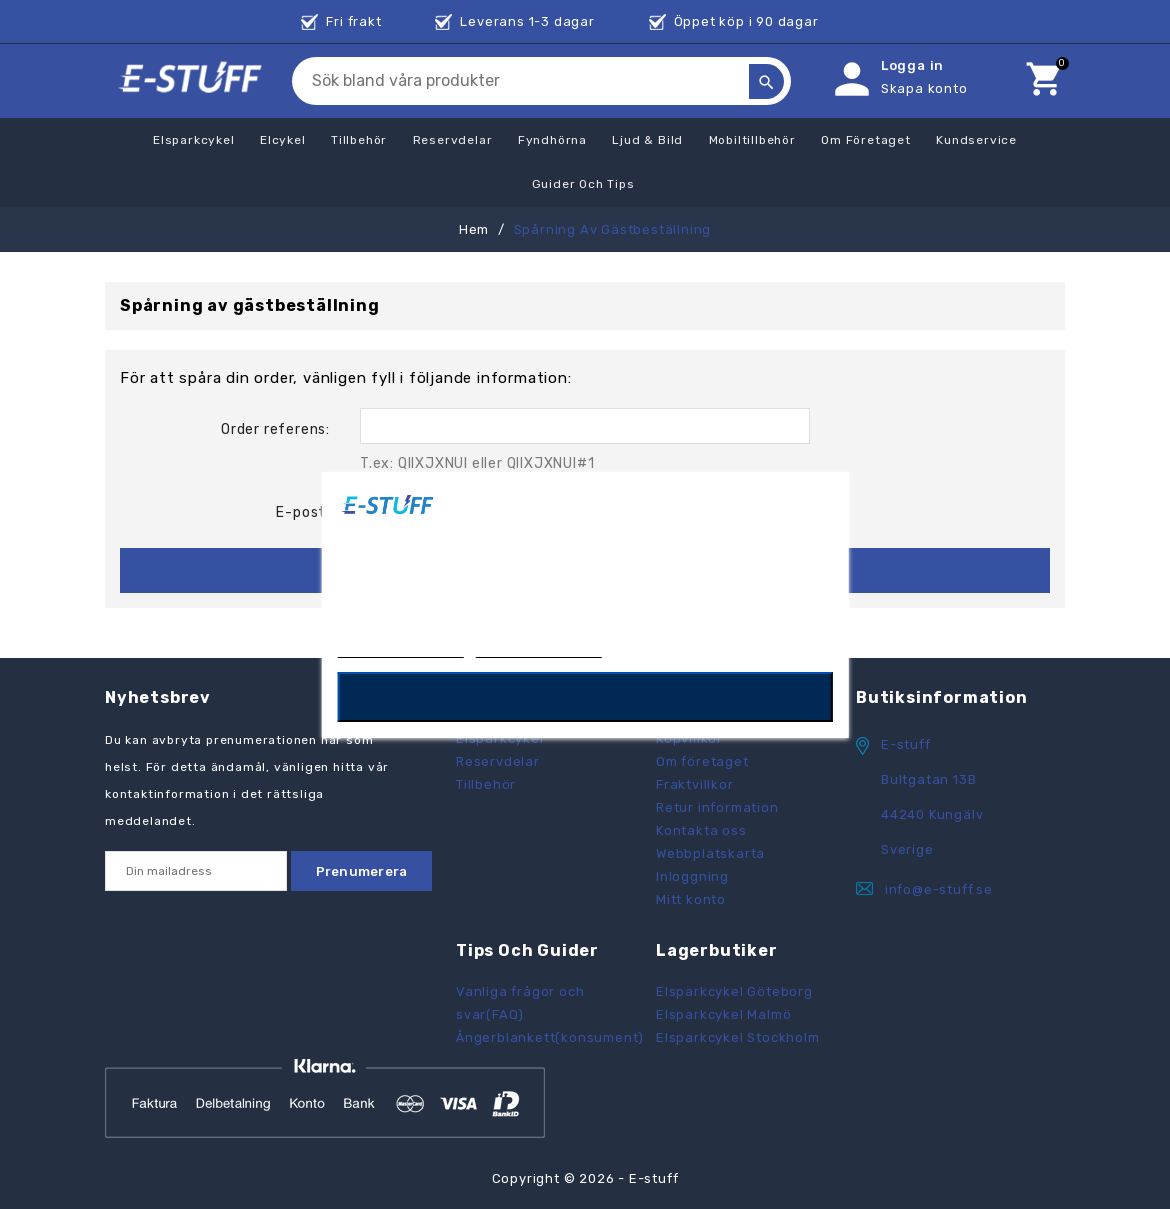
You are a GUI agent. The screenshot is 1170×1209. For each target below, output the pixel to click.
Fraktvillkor (695, 784)
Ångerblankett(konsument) (550, 1037)
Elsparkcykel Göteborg (734, 991)
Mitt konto (691, 899)
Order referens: (275, 429)
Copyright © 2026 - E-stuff (585, 1178)
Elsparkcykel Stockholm (738, 1037)
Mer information (401, 647)
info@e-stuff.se (939, 889)
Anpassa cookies (539, 647)
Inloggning (692, 876)
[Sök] (546, 81)
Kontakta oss (701, 830)
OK (585, 697)
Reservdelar (498, 761)
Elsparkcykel (500, 738)
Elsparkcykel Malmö (723, 1014)
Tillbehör (486, 784)
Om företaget (702, 761)
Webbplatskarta (710, 853)
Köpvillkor (689, 738)
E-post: (303, 512)
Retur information (717, 807)
